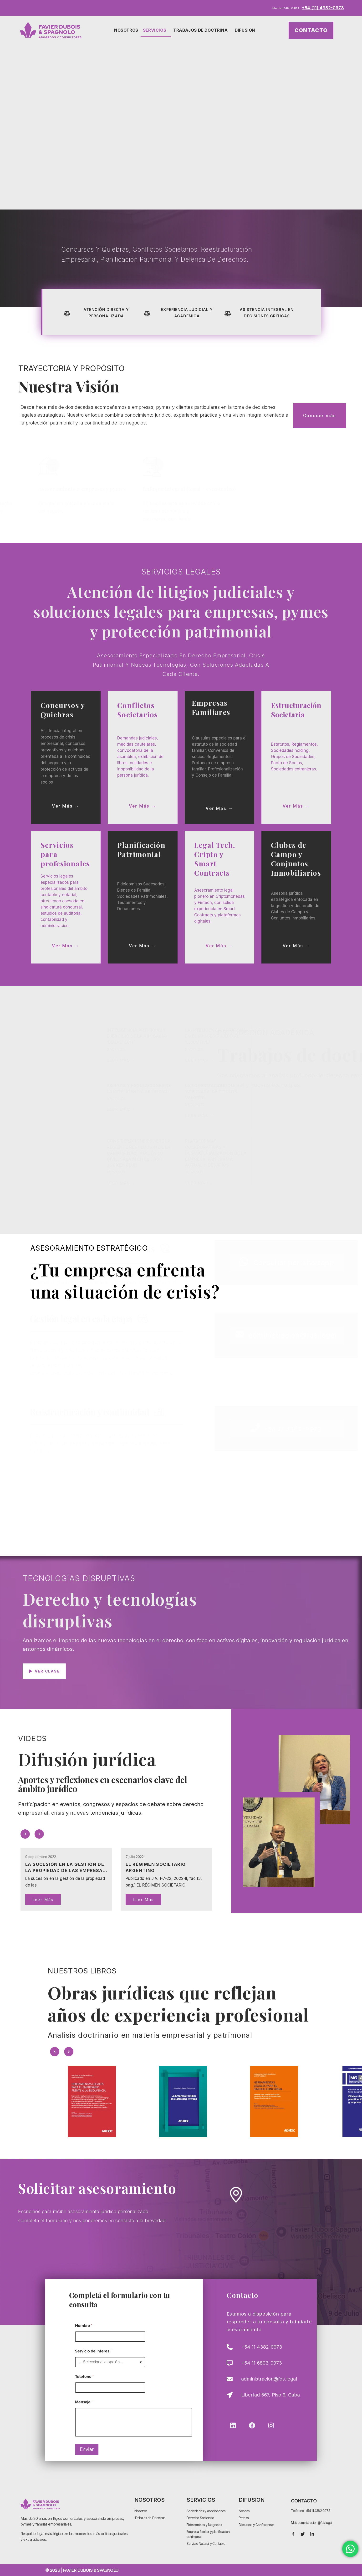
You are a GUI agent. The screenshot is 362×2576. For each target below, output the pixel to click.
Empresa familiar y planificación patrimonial (208, 2535)
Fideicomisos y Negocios (204, 2526)
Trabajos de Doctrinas (149, 2518)
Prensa (244, 2518)
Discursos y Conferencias (257, 2526)
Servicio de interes (93, 2352)
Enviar (87, 2450)
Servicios (155, 30)
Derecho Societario (200, 2518)
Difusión (246, 30)
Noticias (244, 2511)
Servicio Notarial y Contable (206, 2546)
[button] (25, 1835)
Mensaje (84, 2403)
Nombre (83, 2327)
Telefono (84, 2378)
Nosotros (126, 30)
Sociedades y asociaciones (206, 2511)
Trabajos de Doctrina (201, 30)
